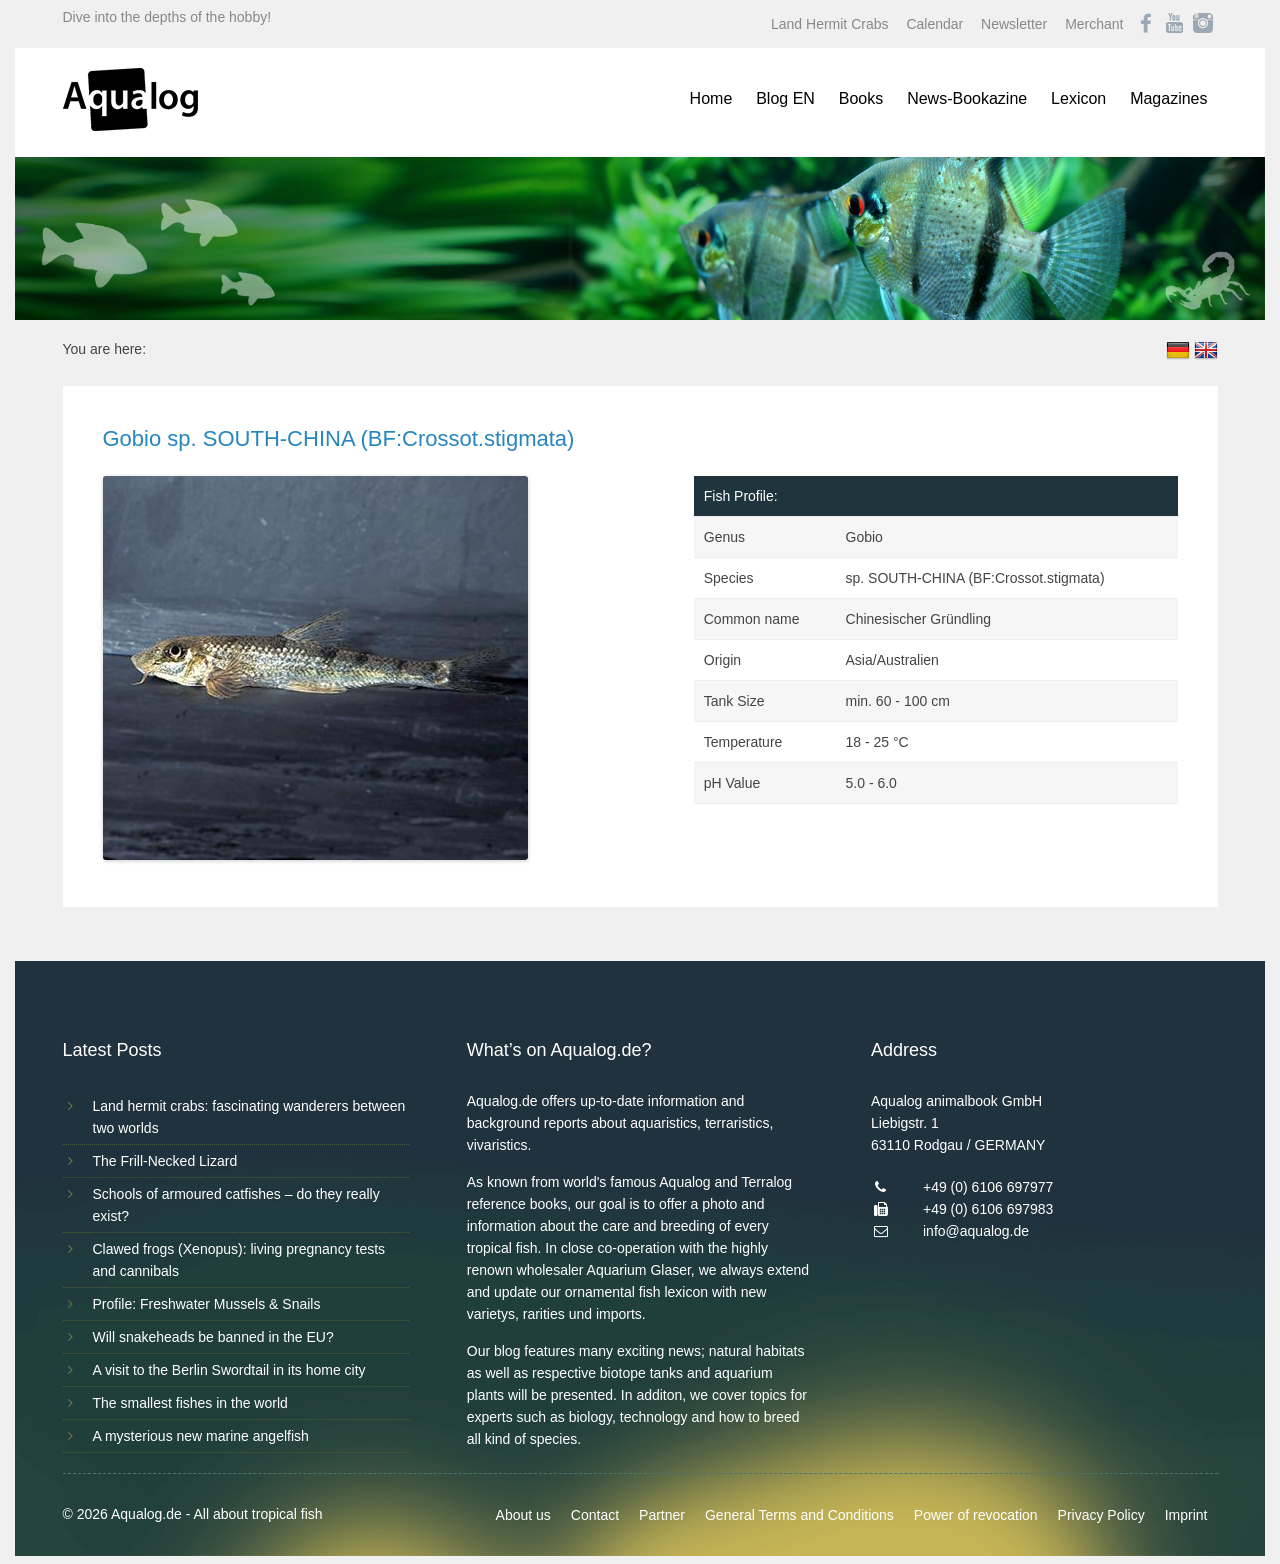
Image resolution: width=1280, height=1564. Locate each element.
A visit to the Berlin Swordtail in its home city (229, 1370)
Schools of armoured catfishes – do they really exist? (236, 1205)
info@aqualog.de (976, 1231)
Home (711, 98)
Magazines (1168, 98)
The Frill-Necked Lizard (165, 1161)
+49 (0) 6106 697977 (988, 1187)
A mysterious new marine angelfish (201, 1436)
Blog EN (785, 98)
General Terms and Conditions (799, 1515)
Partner (662, 1515)
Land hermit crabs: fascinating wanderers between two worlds (249, 1117)
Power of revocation (976, 1515)
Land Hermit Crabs (830, 24)
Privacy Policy (1101, 1515)
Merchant (1094, 24)
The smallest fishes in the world (190, 1403)
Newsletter (1014, 24)
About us (523, 1515)
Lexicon (1078, 98)
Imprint (1186, 1515)
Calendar (934, 24)
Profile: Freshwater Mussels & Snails (207, 1304)
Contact (595, 1515)
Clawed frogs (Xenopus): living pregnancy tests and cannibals (239, 1260)
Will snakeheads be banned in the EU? (213, 1337)
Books (861, 98)
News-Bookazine (967, 98)
